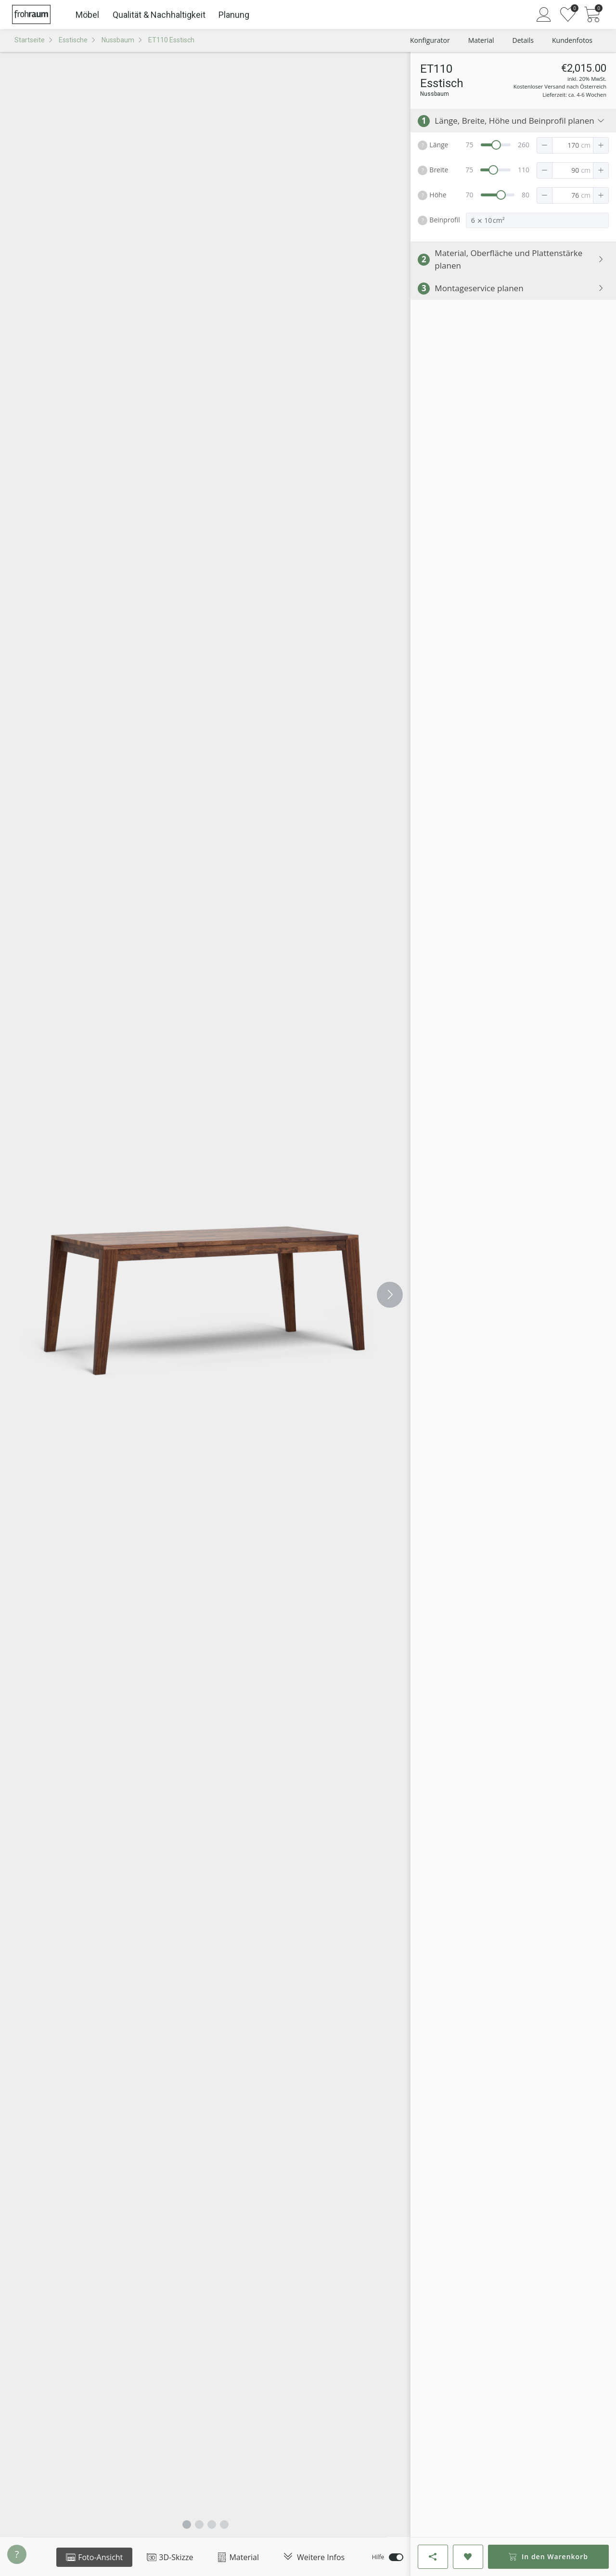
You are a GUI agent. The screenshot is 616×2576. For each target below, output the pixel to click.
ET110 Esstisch (171, 40)
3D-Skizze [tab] (170, 2557)
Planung (233, 15)
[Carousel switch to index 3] (211, 2524)
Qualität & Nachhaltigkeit (159, 15)
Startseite (29, 40)
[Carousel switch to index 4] (224, 2524)
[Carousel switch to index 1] (186, 2524)
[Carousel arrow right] (390, 1295)
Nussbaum (118, 40)
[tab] (313, 2557)
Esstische (73, 40)
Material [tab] (237, 2557)
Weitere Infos (314, 2557)
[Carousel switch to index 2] (199, 2524)
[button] (544, 145)
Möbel (87, 15)
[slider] (496, 145)
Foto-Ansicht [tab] (94, 2557)
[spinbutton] (568, 145)
